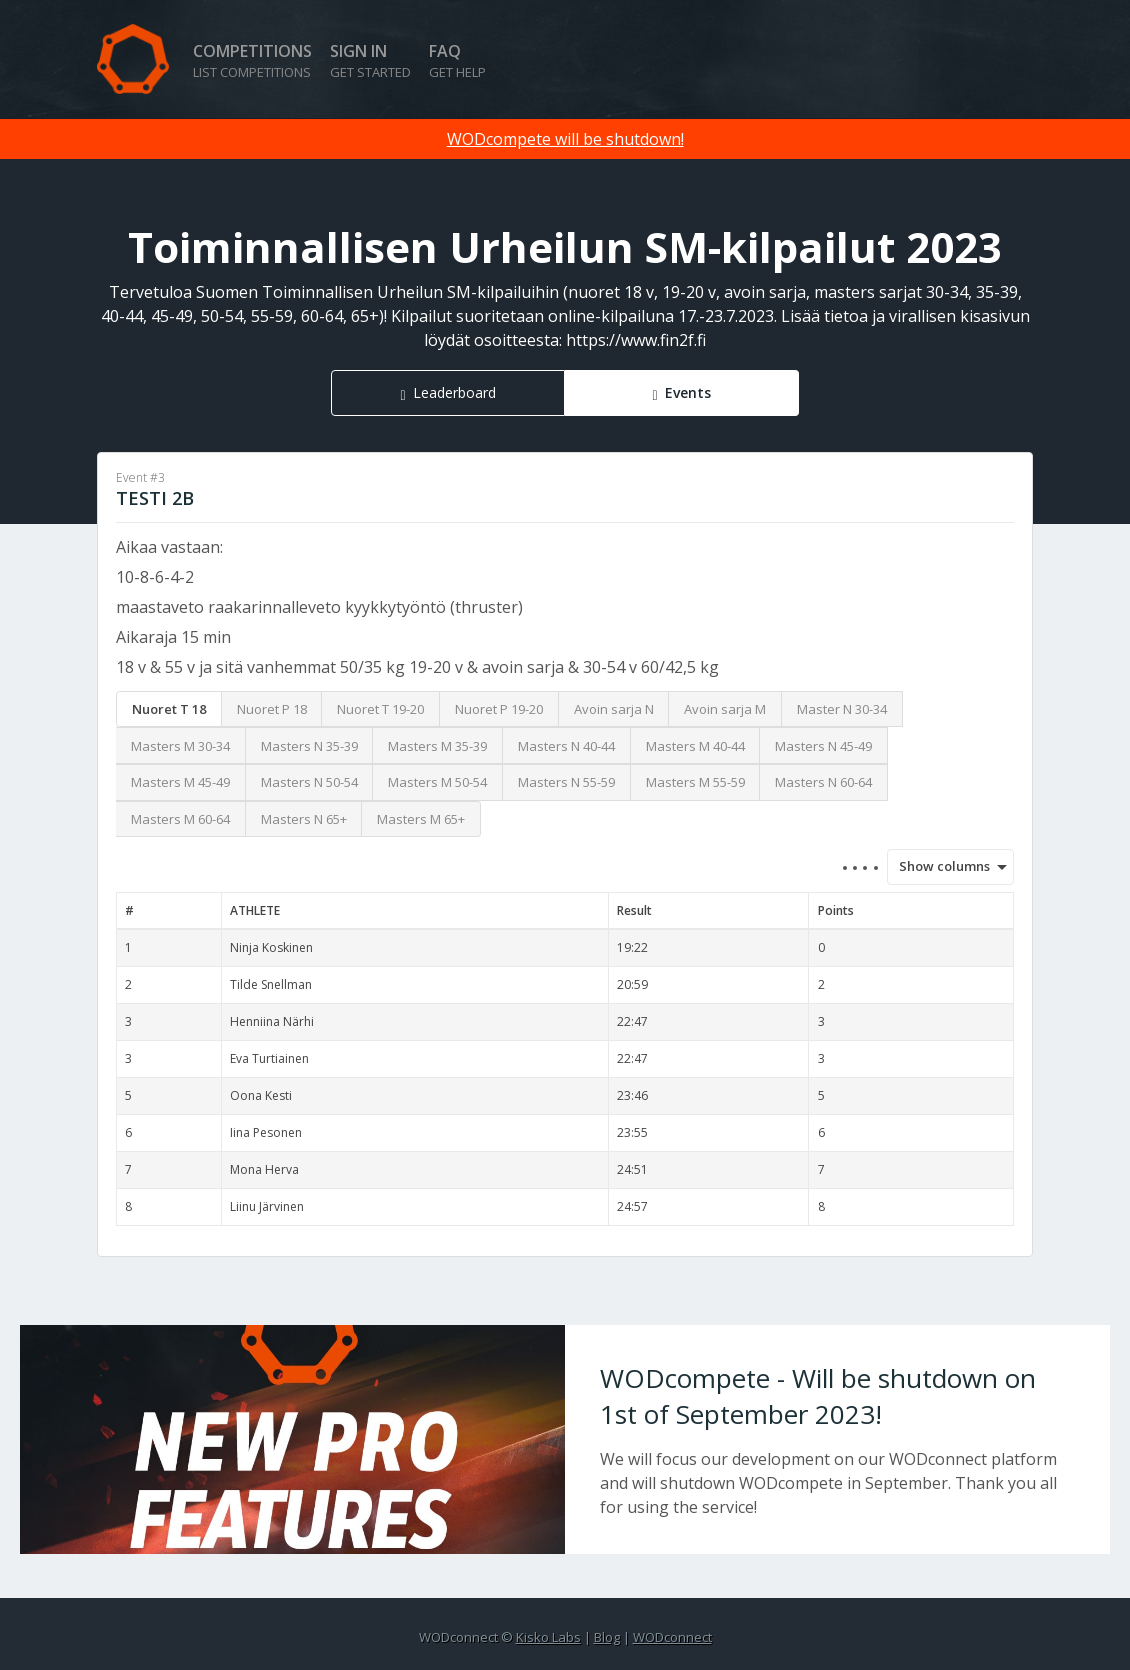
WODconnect (672, 1637)
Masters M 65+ (421, 819)
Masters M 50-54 (437, 782)
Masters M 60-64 (180, 819)
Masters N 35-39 (309, 746)
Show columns (938, 866)
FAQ (457, 60)
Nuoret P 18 (272, 709)
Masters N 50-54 (309, 782)
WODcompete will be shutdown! (565, 139)
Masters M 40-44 (695, 746)
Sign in (370, 60)
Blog (607, 1637)
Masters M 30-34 (180, 746)
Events (688, 392)
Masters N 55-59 (566, 782)
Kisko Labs (548, 1637)
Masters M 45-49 (180, 782)
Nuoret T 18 (169, 709)
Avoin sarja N (614, 709)
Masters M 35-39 (437, 746)
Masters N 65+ (304, 819)
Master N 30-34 (842, 709)
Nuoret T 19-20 (380, 709)
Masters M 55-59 (695, 782)
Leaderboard (454, 392)
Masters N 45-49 (823, 746)
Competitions (252, 60)
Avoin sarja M (725, 709)
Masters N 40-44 (566, 746)
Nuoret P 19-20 (499, 709)
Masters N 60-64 (823, 782)
